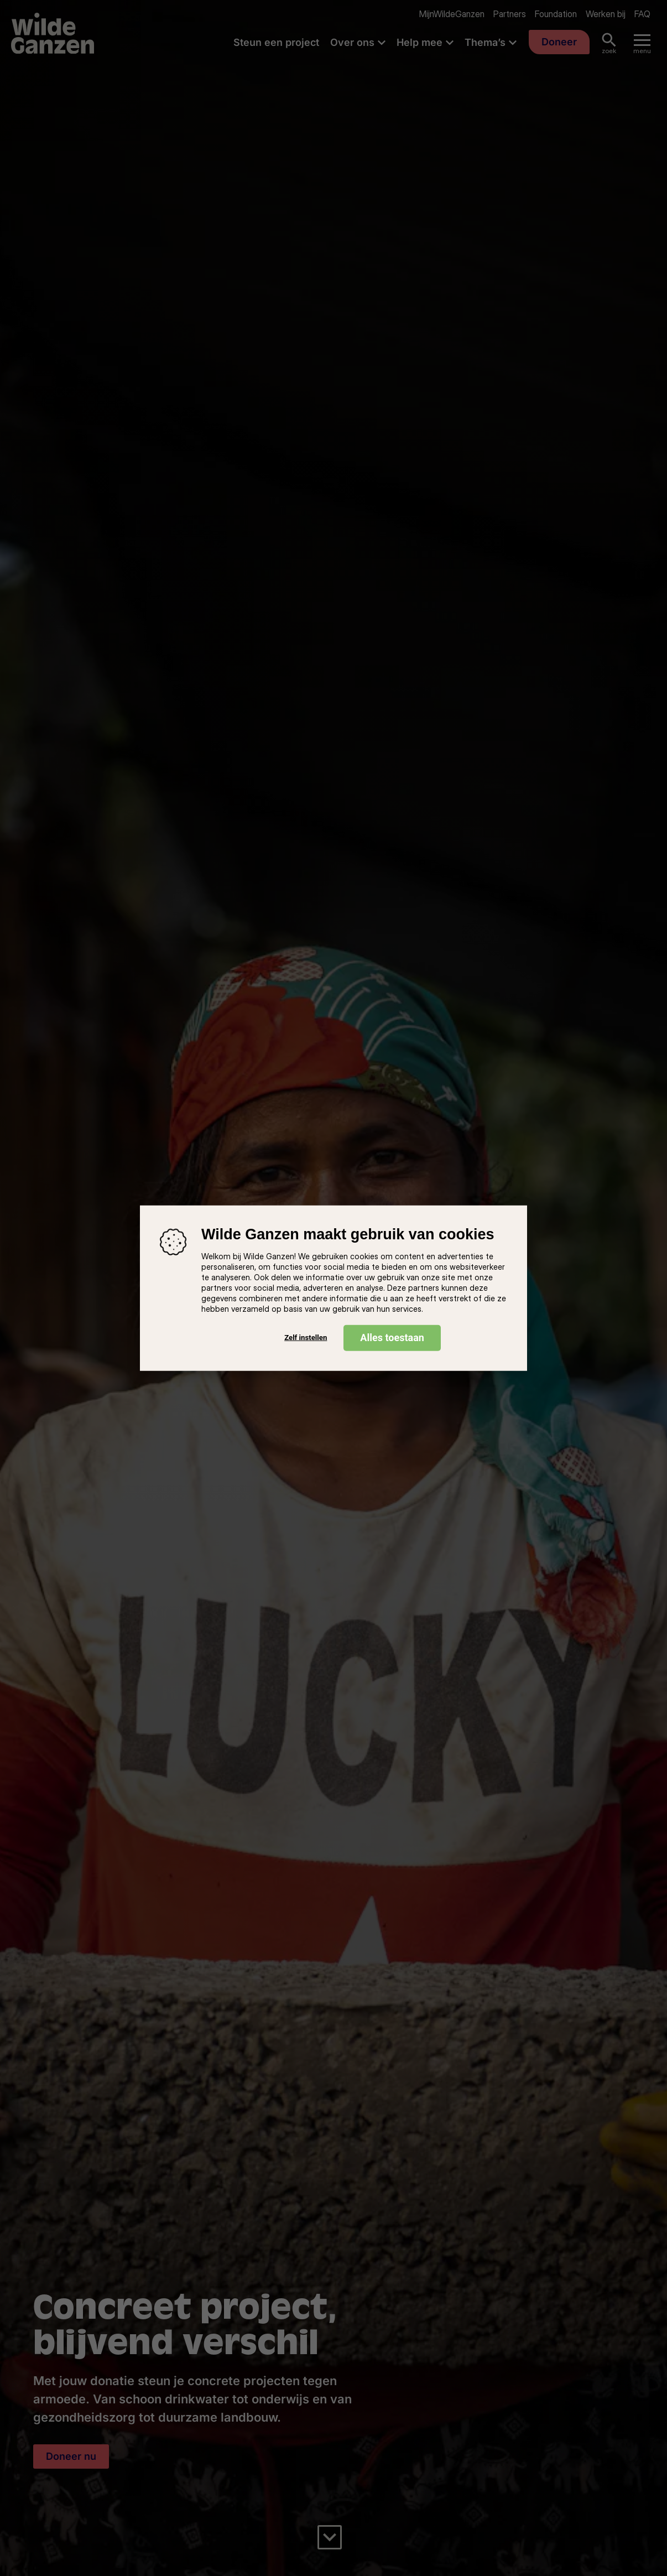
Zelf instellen (305, 1337)
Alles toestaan (392, 1337)
